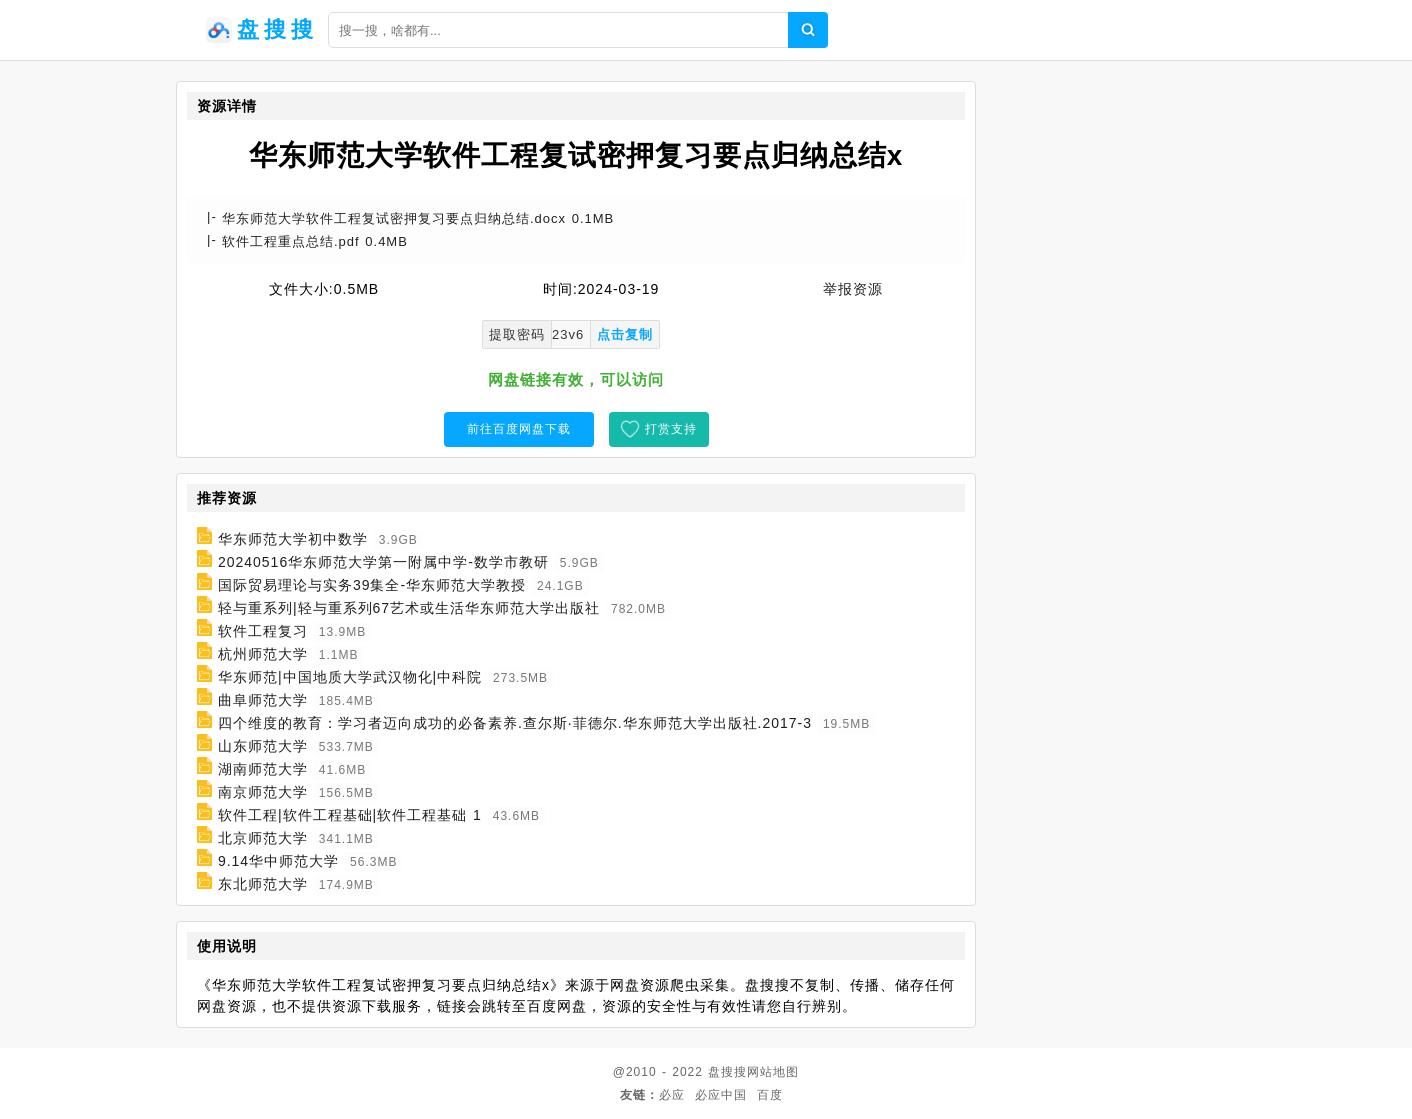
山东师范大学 (263, 746)
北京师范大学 (263, 838)
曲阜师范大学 (263, 700)
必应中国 (721, 1095)
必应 (672, 1095)
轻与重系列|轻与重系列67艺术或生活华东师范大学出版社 (409, 608)
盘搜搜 (727, 1072)
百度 (770, 1095)
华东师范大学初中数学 (293, 539)
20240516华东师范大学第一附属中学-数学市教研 (383, 562)
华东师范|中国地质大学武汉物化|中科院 (350, 677)
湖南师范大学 (263, 769)
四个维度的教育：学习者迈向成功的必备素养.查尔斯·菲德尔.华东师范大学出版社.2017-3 (515, 723)
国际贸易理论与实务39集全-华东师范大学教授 (372, 585)
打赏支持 (671, 429)
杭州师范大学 (263, 654)
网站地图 (773, 1072)
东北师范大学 (263, 884)
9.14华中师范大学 (278, 861)
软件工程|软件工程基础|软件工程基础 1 (350, 815)
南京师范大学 (263, 792)
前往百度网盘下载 (519, 429)
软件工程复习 (263, 631)
